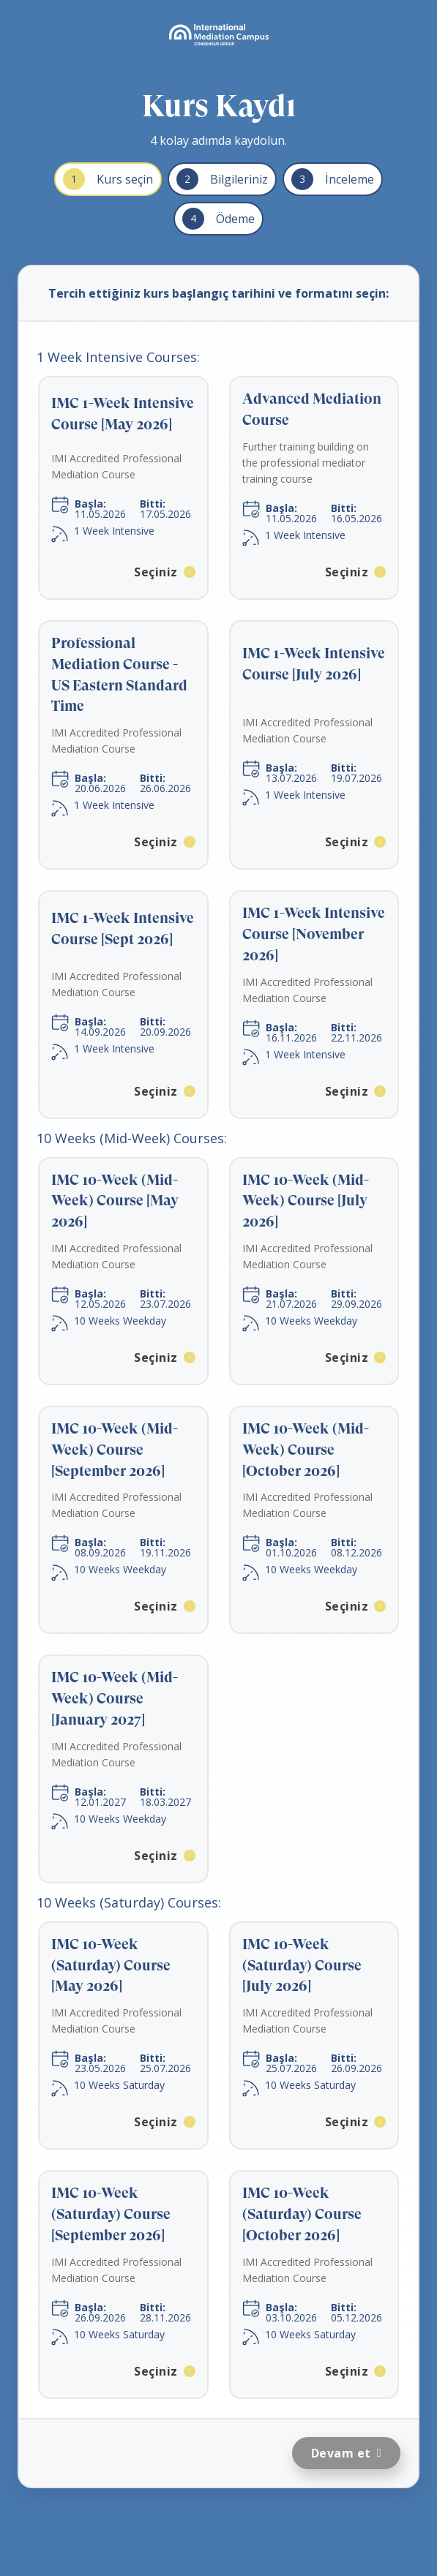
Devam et (341, 2453)
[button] (123, 487)
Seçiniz (156, 572)
